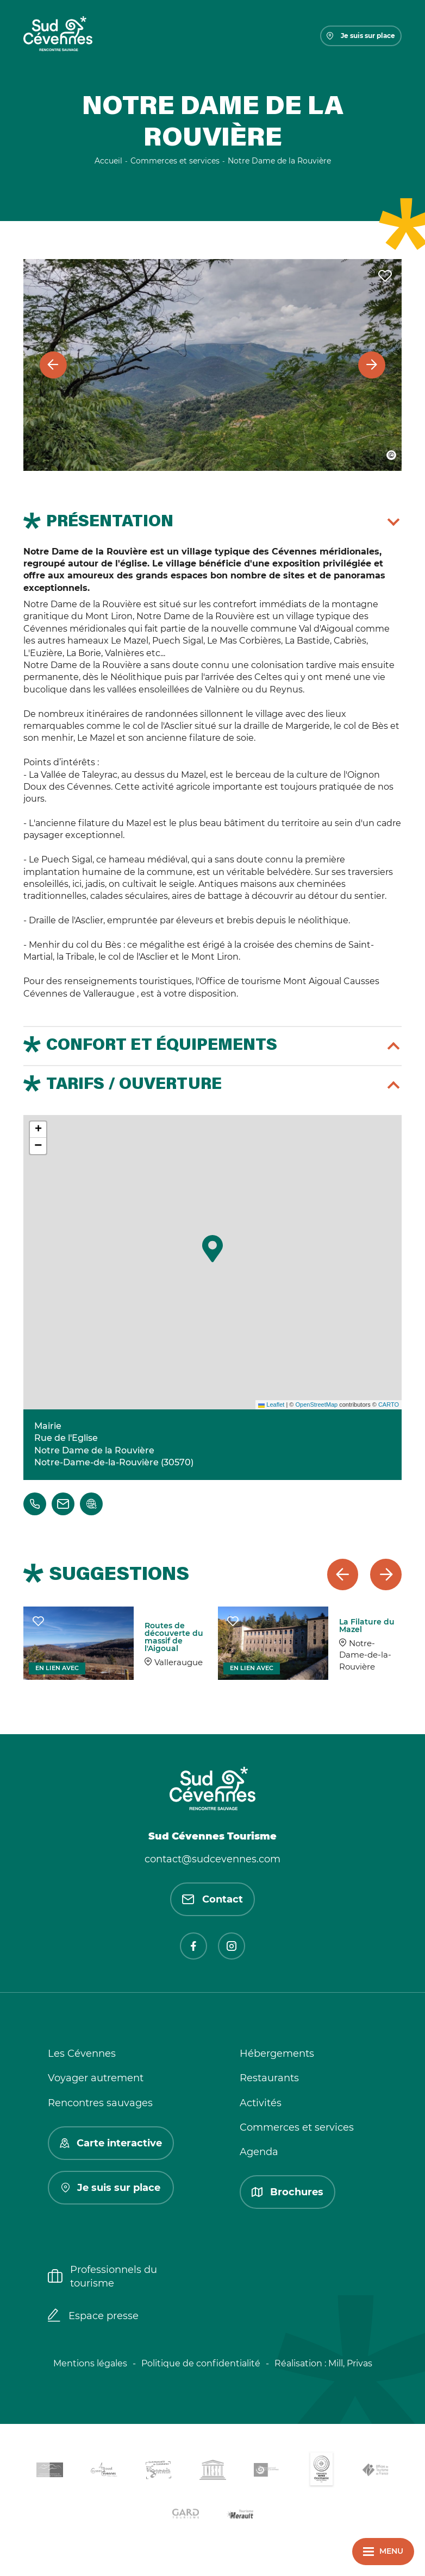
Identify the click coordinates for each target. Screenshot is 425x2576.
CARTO (388, 1404)
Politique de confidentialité (200, 2363)
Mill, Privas (350, 2363)
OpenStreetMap (316, 1404)
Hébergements (277, 2053)
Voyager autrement (95, 2078)
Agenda (259, 2152)
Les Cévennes (82, 2053)
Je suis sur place (361, 36)
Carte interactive (111, 2143)
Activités (261, 2103)
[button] (212, 1248)
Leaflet (271, 1404)
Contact (212, 1899)
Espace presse (93, 2316)
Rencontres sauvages (100, 2103)
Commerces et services (297, 2127)
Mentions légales (90, 2363)
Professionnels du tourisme (102, 2276)
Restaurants (269, 2078)
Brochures (287, 2192)
